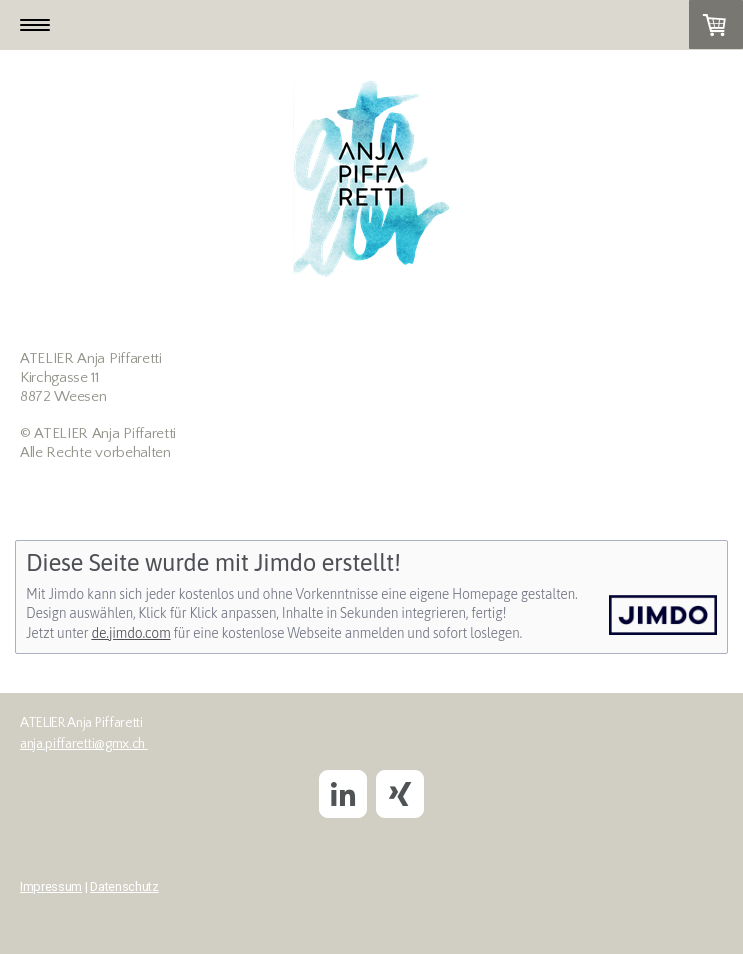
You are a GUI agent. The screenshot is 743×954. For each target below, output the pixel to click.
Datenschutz (124, 886)
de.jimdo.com (130, 633)
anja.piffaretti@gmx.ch (84, 744)
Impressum (51, 886)
